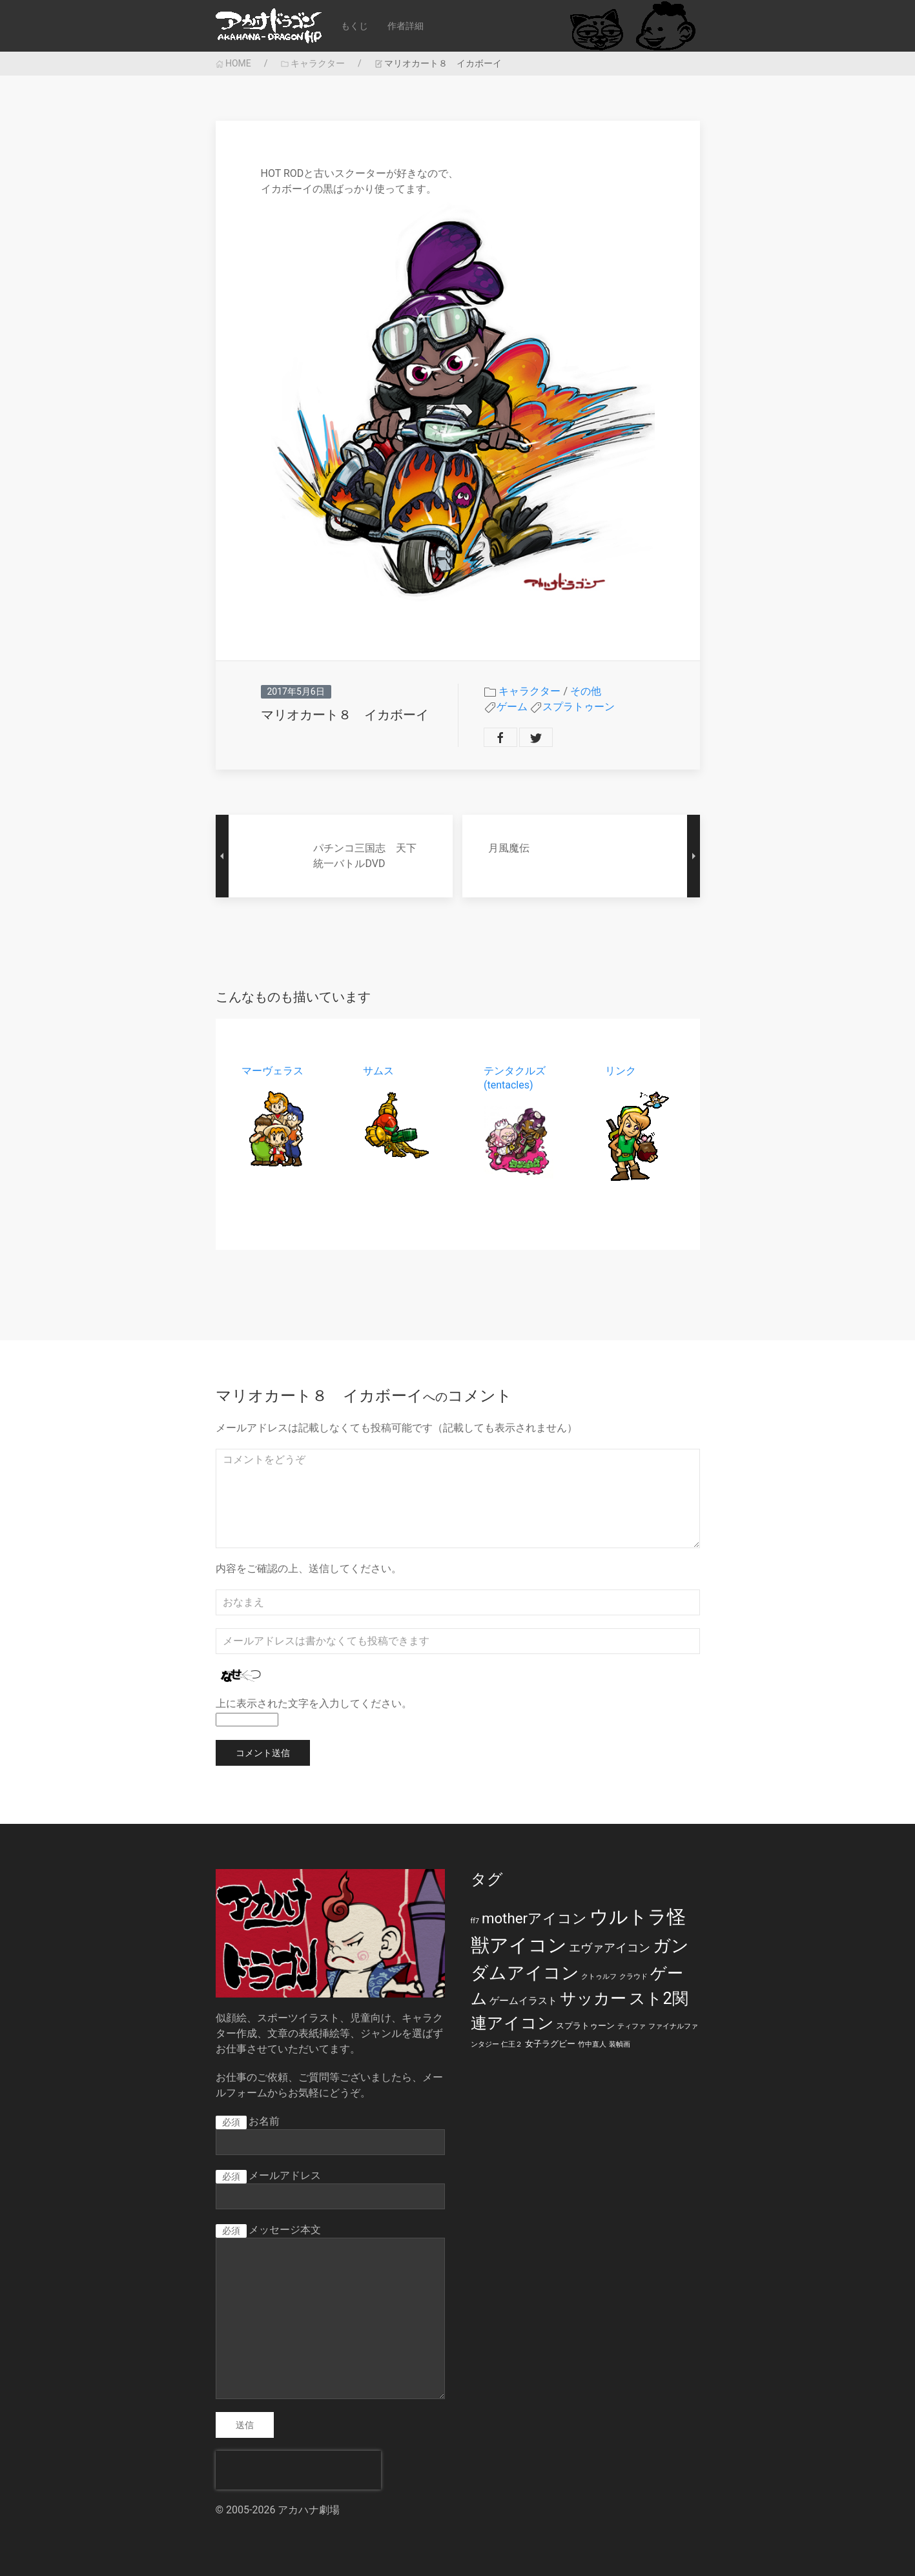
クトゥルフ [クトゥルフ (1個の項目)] (599, 1976)
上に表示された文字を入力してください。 (314, 1703)
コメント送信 (263, 1753)
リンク (619, 1071)
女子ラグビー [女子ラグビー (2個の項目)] (550, 2044)
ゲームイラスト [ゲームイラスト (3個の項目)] (523, 2001)
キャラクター (313, 63)
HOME (233, 63)
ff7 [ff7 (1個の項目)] (475, 1921)
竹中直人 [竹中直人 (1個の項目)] (592, 2044)
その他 (585, 691)
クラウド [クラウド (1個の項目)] (633, 1976)
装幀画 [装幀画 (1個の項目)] (619, 2044)
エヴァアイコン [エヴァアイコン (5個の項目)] (609, 1947)
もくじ (354, 26)
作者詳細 (405, 26)
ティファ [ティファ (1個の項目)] (631, 2026)
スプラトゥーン (578, 706)
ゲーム (512, 706)
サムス (377, 1071)
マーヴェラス (272, 1071)
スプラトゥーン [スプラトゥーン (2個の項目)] (585, 2025)
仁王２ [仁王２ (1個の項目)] (511, 2044)
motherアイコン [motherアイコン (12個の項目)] (534, 1918)
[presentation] (298, 2470)
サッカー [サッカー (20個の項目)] (593, 1998)
